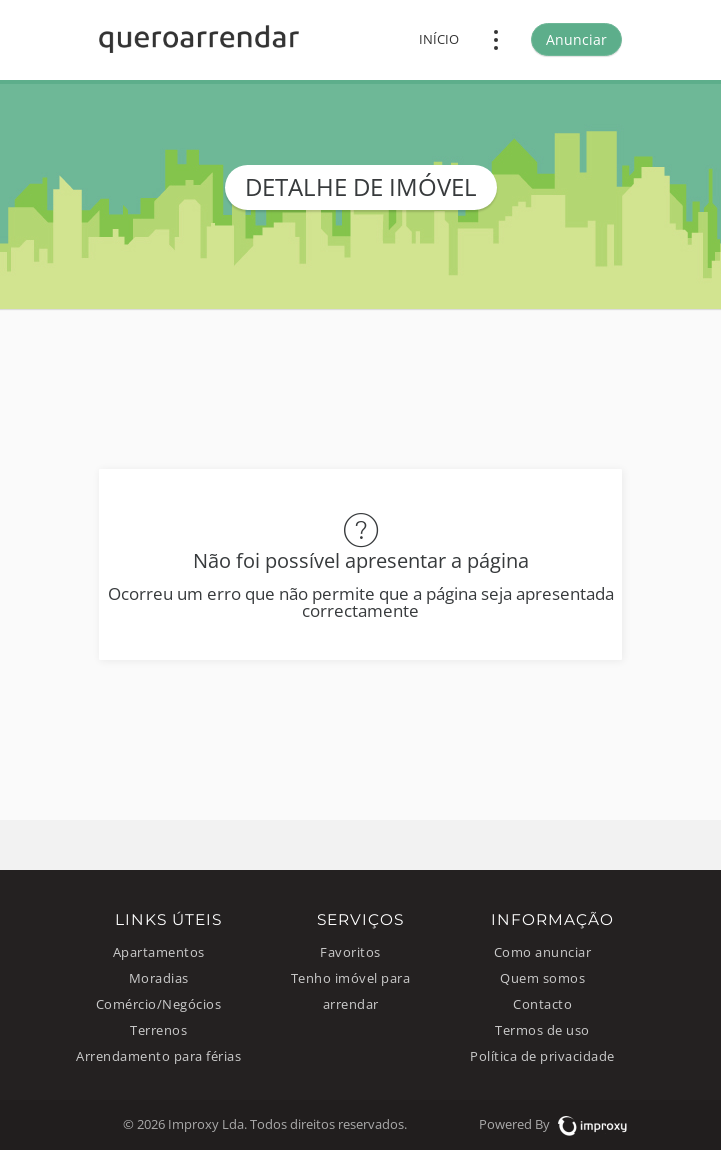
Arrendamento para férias (158, 1056)
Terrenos (158, 1030)
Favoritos (350, 952)
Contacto (542, 1004)
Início (439, 39)
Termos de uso (542, 1030)
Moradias (159, 978)
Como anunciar (543, 952)
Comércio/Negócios (159, 1004)
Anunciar (576, 39)
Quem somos (542, 978)
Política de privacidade (542, 1056)
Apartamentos (159, 952)
